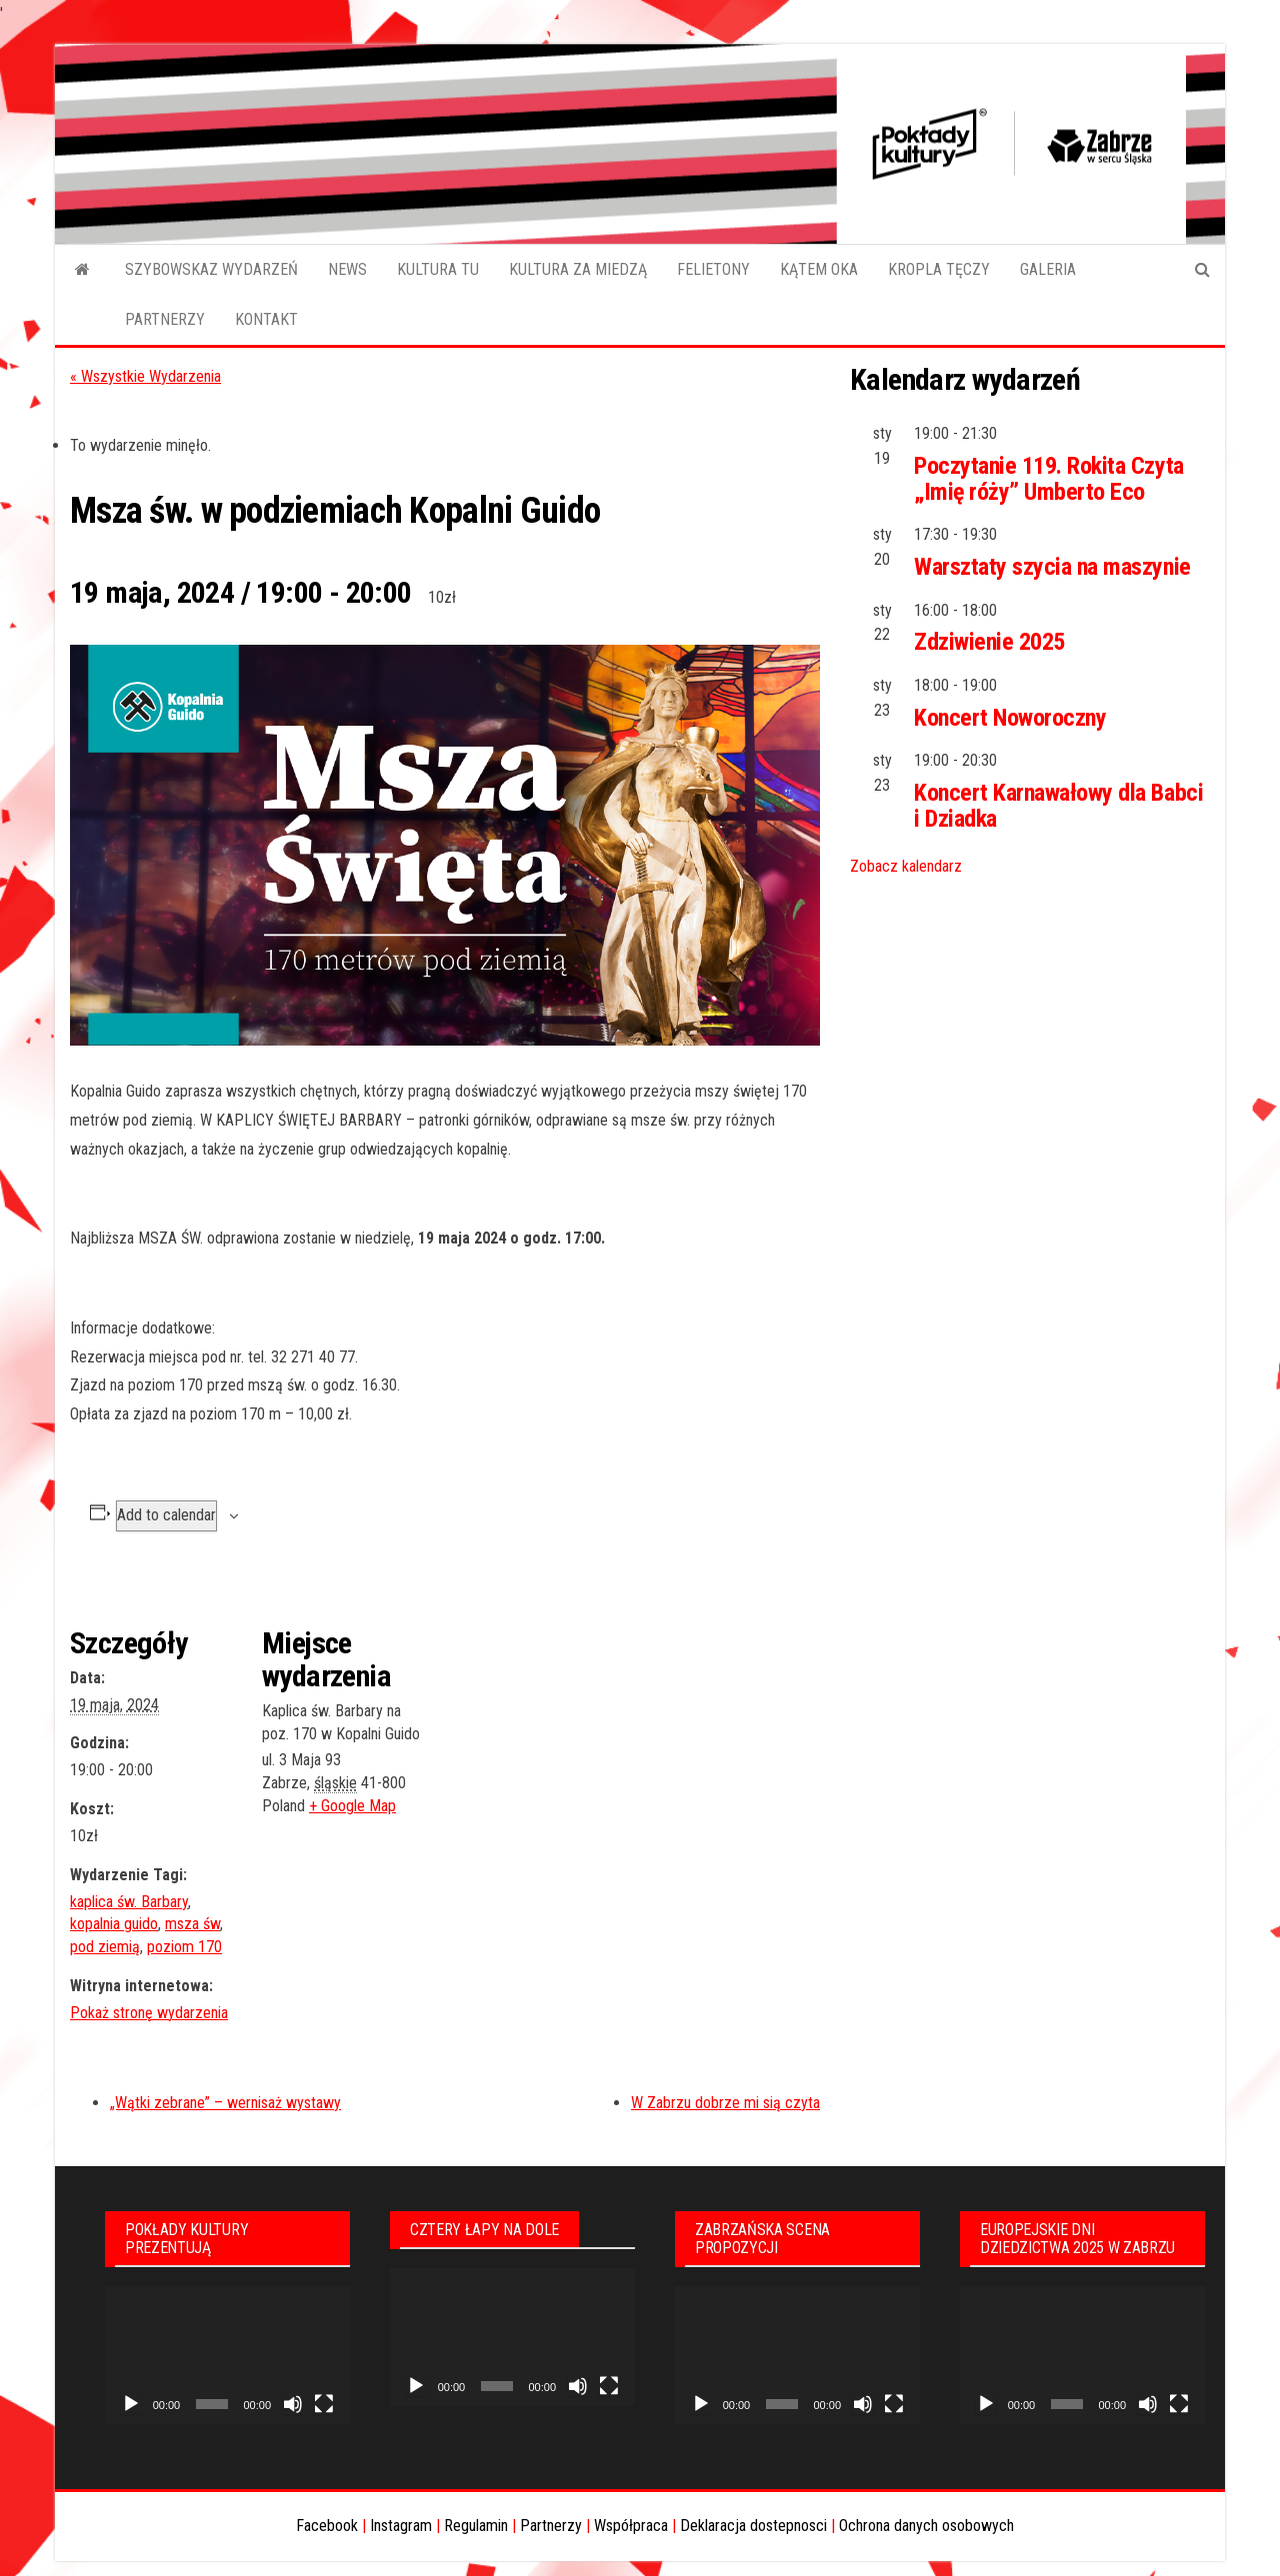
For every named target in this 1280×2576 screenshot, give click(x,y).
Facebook (327, 2525)
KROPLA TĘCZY (939, 269)
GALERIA (1048, 269)
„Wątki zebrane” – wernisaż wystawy (225, 2102)
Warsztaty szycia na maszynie (1052, 567)
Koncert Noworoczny (1010, 718)
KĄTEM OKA (819, 269)
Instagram (401, 2525)
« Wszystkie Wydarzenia (145, 376)
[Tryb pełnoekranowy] (324, 2404)
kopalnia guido (114, 1923)
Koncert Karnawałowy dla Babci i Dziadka (1058, 806)
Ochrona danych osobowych (926, 2525)
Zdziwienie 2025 (989, 642)
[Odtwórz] (131, 2404)
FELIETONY (713, 269)
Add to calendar (166, 1514)
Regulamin (476, 2525)
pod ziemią (105, 1946)
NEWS (347, 269)
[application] (227, 2355)
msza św (192, 1923)
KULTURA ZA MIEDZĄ (578, 269)
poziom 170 (184, 1946)
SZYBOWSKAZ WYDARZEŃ (211, 269)
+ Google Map (352, 1805)
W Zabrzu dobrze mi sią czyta (725, 2102)
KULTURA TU (438, 269)
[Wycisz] (293, 2404)
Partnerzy (551, 2525)
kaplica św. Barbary (129, 1901)
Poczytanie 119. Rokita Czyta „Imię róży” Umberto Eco (1049, 479)
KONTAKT (266, 319)
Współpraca (631, 2525)
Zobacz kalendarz (906, 866)
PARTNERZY (165, 319)
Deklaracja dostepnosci (753, 2525)
